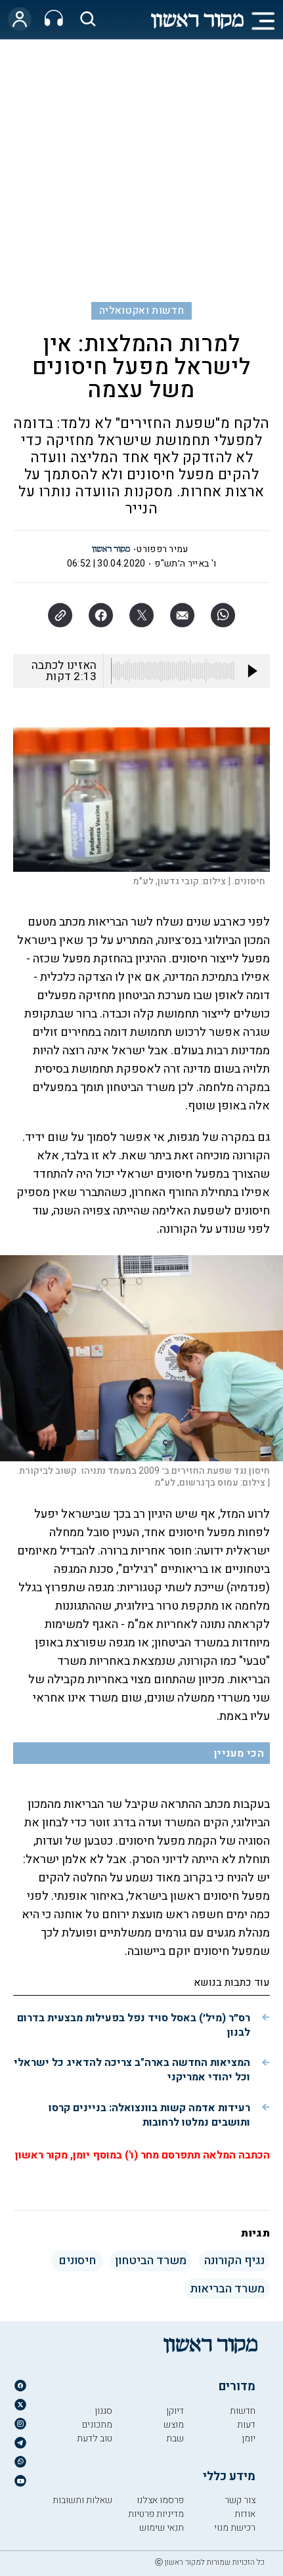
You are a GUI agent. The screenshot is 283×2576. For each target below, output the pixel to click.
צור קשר (240, 2500)
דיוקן (175, 2411)
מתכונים (97, 2425)
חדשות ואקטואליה (141, 310)
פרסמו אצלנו (160, 2500)
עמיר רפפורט (162, 549)
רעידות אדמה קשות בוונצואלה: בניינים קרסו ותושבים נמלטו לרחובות (149, 2115)
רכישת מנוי (234, 2528)
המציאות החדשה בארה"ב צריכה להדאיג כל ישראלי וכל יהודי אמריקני (132, 2070)
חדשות (242, 2411)
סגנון (103, 2411)
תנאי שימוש (161, 2528)
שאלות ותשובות (82, 2500)
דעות (246, 2425)
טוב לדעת (94, 2438)
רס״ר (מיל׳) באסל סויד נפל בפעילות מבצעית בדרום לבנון (133, 2025)
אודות (244, 2514)
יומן (248, 2438)
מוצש (173, 2425)
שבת (175, 2438)
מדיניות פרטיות (156, 2514)
